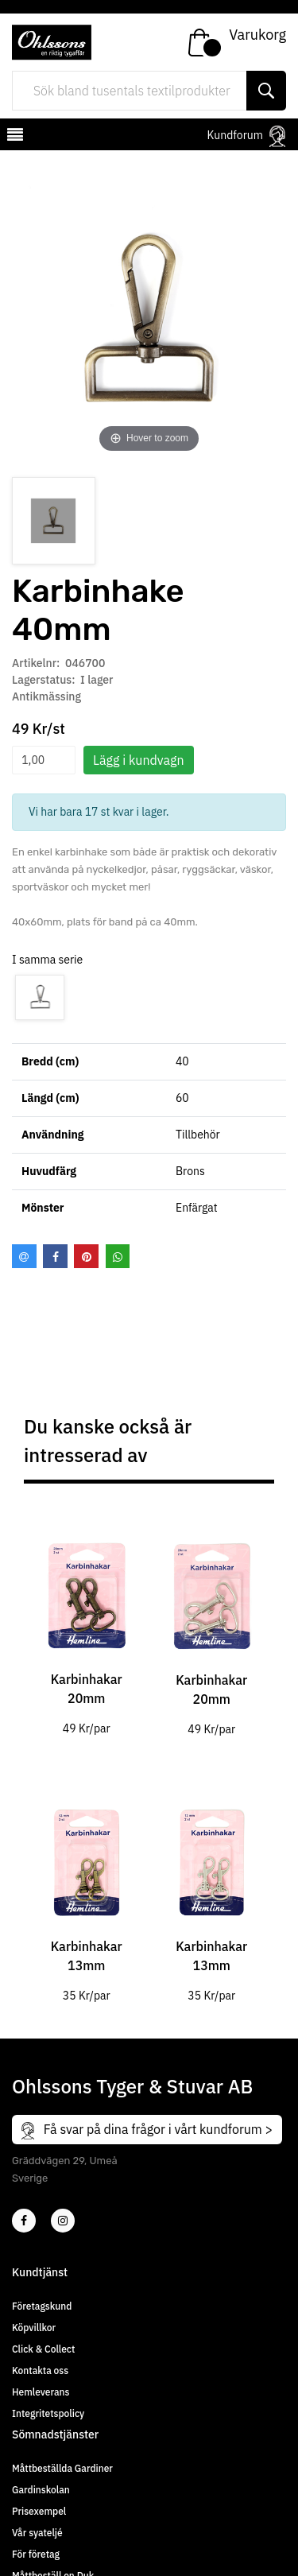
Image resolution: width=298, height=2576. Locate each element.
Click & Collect (43, 2349)
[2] (24, 2220)
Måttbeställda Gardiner (62, 2468)
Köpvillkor (34, 2328)
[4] (63, 2220)
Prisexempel (39, 2511)
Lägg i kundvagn (138, 760)
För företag (36, 2554)
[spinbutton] (44, 760)
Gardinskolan (41, 2490)
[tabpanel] (87, 1626)
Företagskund (42, 2306)
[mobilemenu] (13, 137)
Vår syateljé (37, 2533)
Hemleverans (40, 2392)
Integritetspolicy (48, 2413)
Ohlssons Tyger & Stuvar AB (132, 2086)
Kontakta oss (40, 2370)
